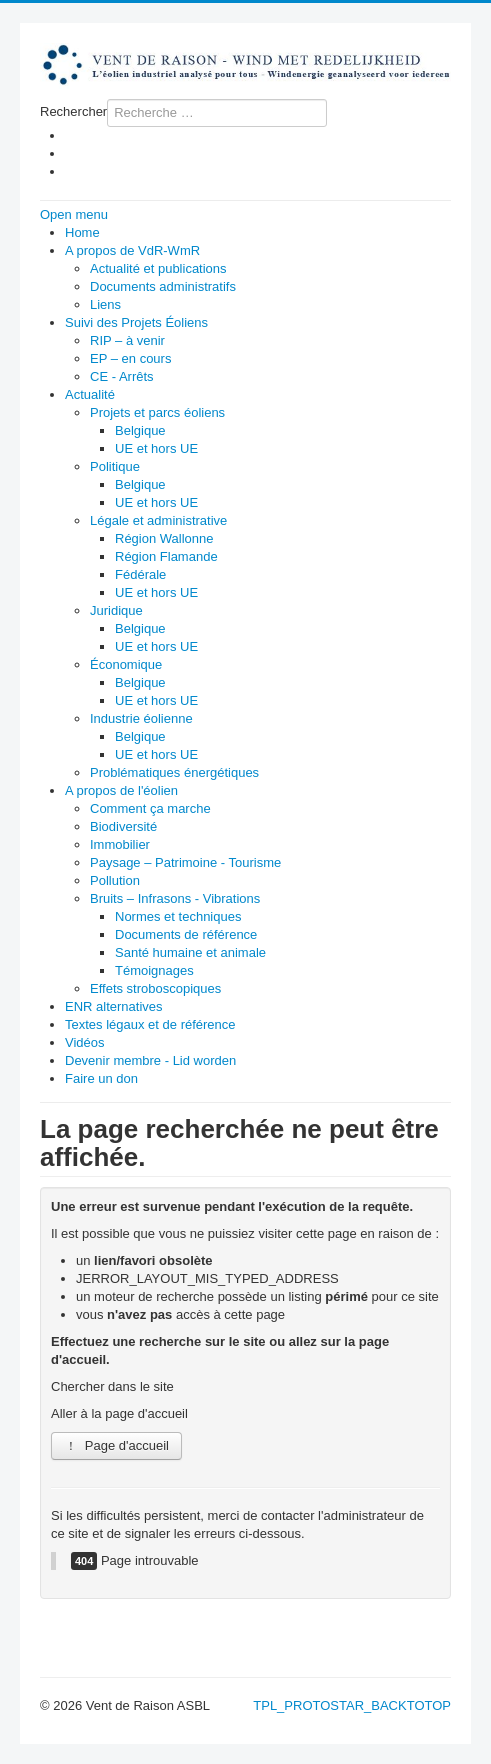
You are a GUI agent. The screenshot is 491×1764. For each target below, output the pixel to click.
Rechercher (73, 111)
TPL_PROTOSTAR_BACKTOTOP (352, 1705)
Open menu (74, 214)
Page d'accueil (116, 1445)
